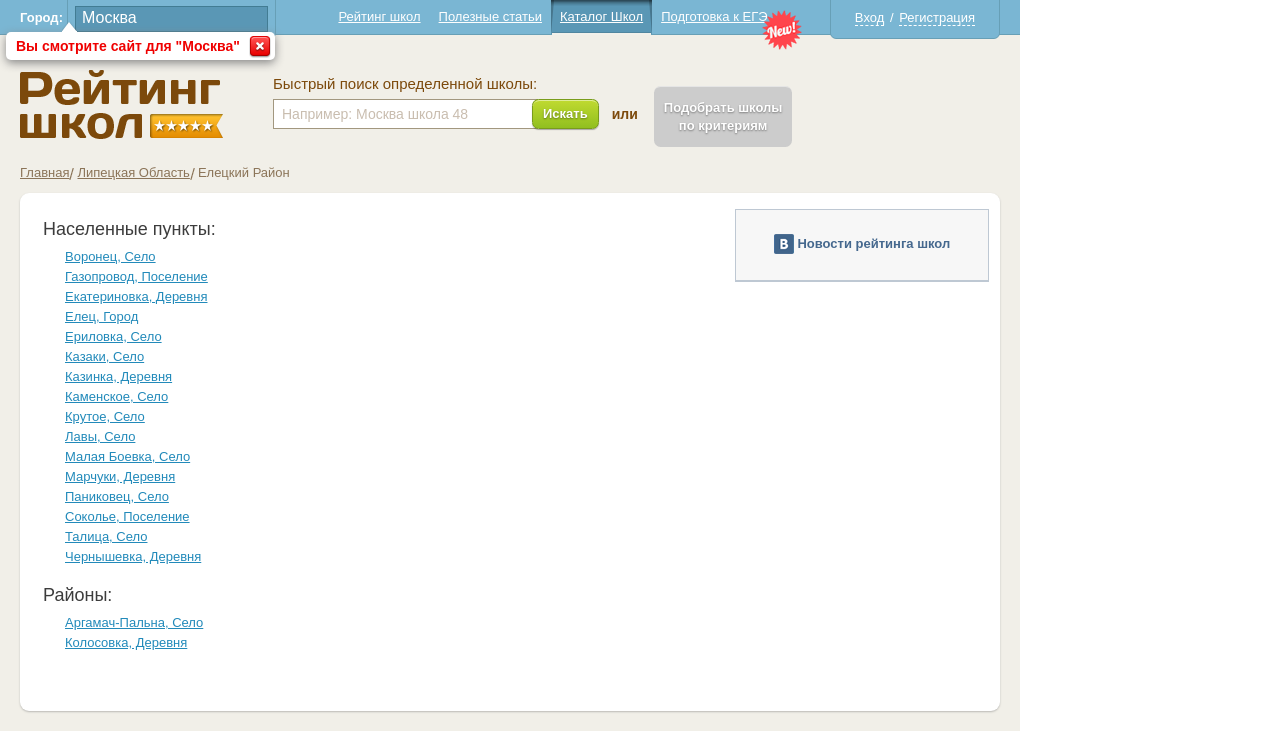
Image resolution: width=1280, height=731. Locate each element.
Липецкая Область (133, 172)
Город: (41, 17)
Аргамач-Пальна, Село (134, 622)
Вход (869, 17)
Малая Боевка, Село (127, 456)
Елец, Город (101, 316)
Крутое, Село (105, 416)
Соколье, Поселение (127, 516)
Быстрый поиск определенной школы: (405, 84)
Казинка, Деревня (118, 376)
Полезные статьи (490, 16)
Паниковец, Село (117, 496)
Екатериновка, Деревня (136, 296)
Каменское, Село (116, 396)
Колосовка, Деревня (126, 642)
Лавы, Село (100, 436)
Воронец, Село (110, 256)
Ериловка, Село (113, 336)
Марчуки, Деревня (120, 476)
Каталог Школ (601, 16)
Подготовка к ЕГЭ (714, 16)
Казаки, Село (104, 356)
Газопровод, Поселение (136, 276)
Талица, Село (106, 536)
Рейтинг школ (379, 16)
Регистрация (937, 17)
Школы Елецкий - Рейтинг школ (121, 104)
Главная (44, 172)
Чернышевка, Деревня (133, 556)
